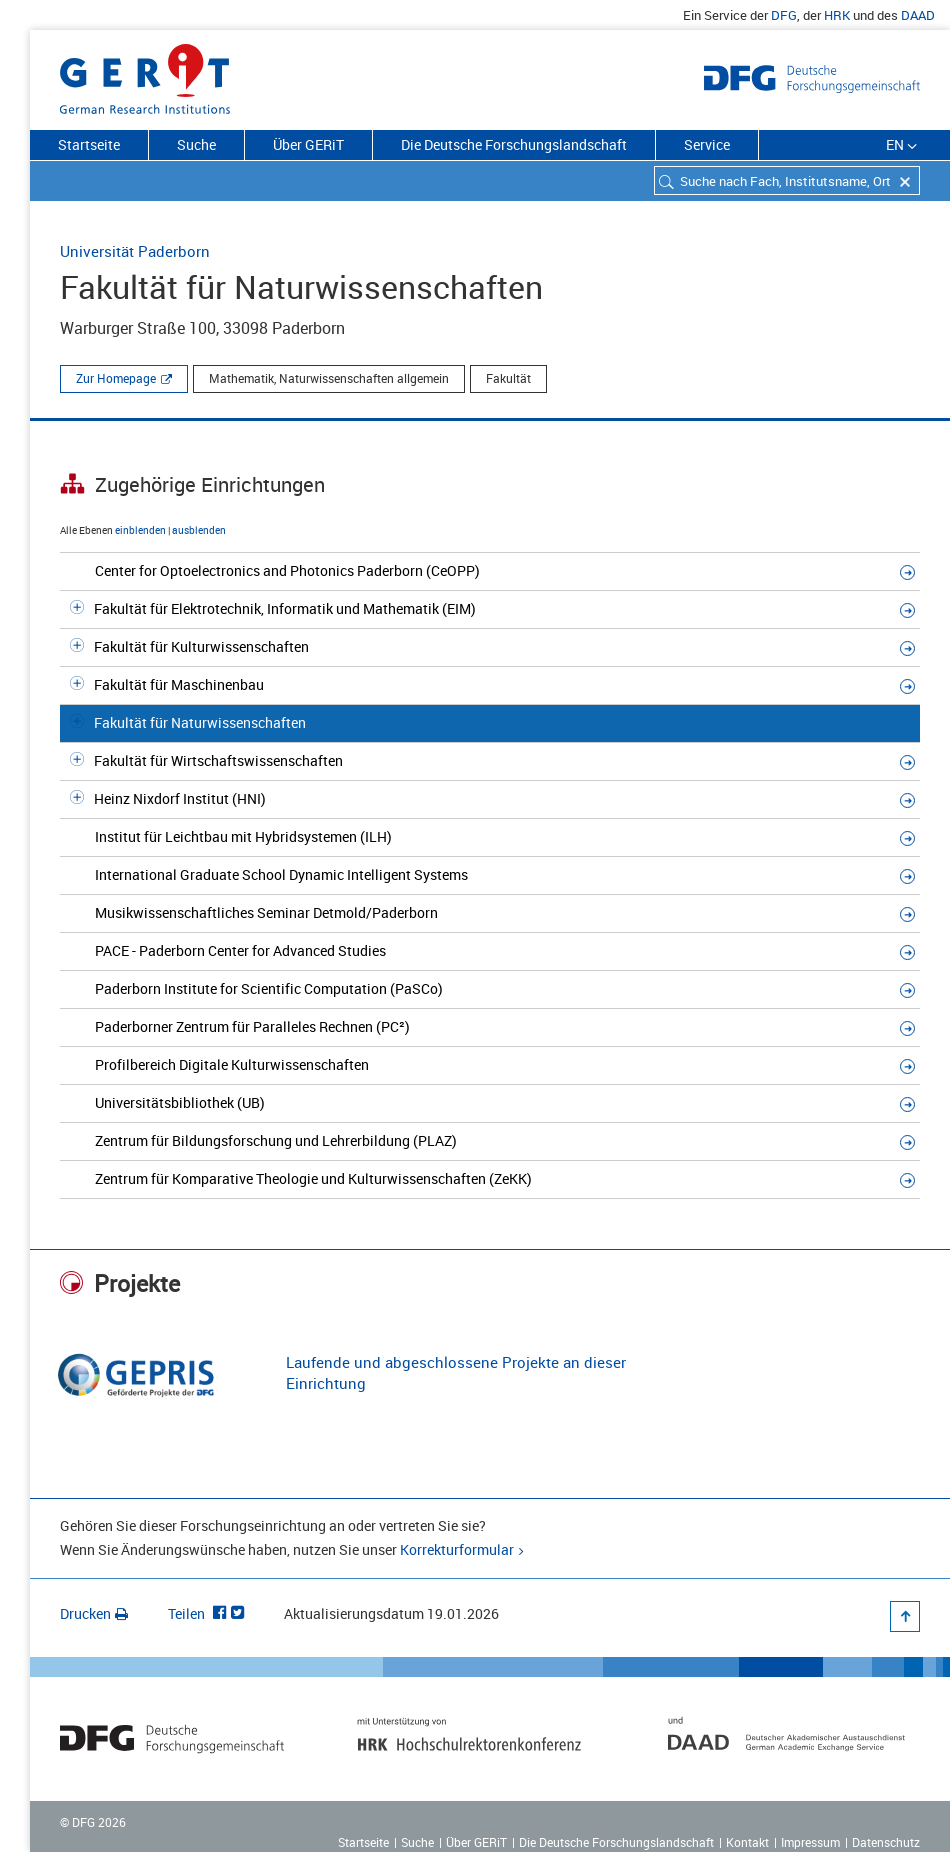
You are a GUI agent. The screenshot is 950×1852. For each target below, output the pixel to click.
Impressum (810, 1842)
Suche (196, 144)
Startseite (89, 144)
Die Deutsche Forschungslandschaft (514, 144)
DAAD (918, 15)
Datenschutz (886, 1842)
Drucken (94, 1613)
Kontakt (747, 1842)
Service (707, 144)
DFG (784, 15)
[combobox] (787, 180)
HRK (837, 15)
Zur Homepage (116, 378)
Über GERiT (308, 144)
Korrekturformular (457, 1549)
